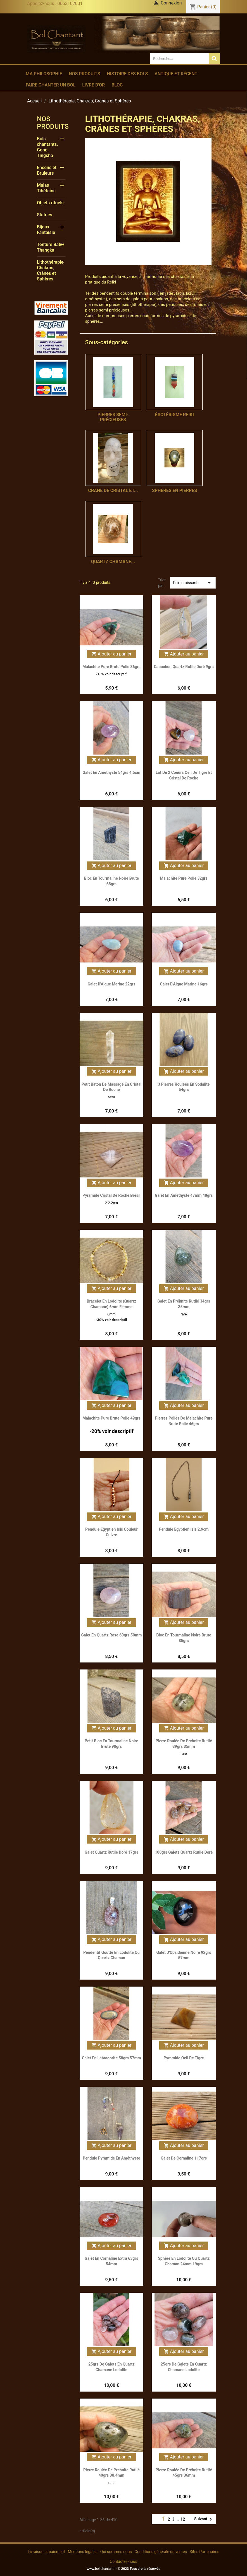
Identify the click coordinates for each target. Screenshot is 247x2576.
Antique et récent (176, 73)
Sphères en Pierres (174, 490)
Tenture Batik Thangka (50, 247)
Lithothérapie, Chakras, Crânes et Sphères (51, 270)
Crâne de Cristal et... (113, 490)
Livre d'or (93, 85)
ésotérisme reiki (174, 414)
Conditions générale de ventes (161, 2551)
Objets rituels (50, 202)
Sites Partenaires (204, 2551)
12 (183, 2519)
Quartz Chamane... (113, 561)
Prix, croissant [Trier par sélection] (193, 582)
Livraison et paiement (46, 2551)
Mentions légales (83, 2551)
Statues (44, 214)
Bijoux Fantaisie (46, 229)
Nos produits (84, 73)
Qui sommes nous (116, 2551)
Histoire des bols (127, 73)
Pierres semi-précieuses (113, 417)
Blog (117, 85)
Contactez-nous (123, 2561)
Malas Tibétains (46, 187)
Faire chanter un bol (50, 85)
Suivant (204, 2519)
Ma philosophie (44, 73)
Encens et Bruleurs (46, 170)
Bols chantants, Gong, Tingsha (47, 147)
